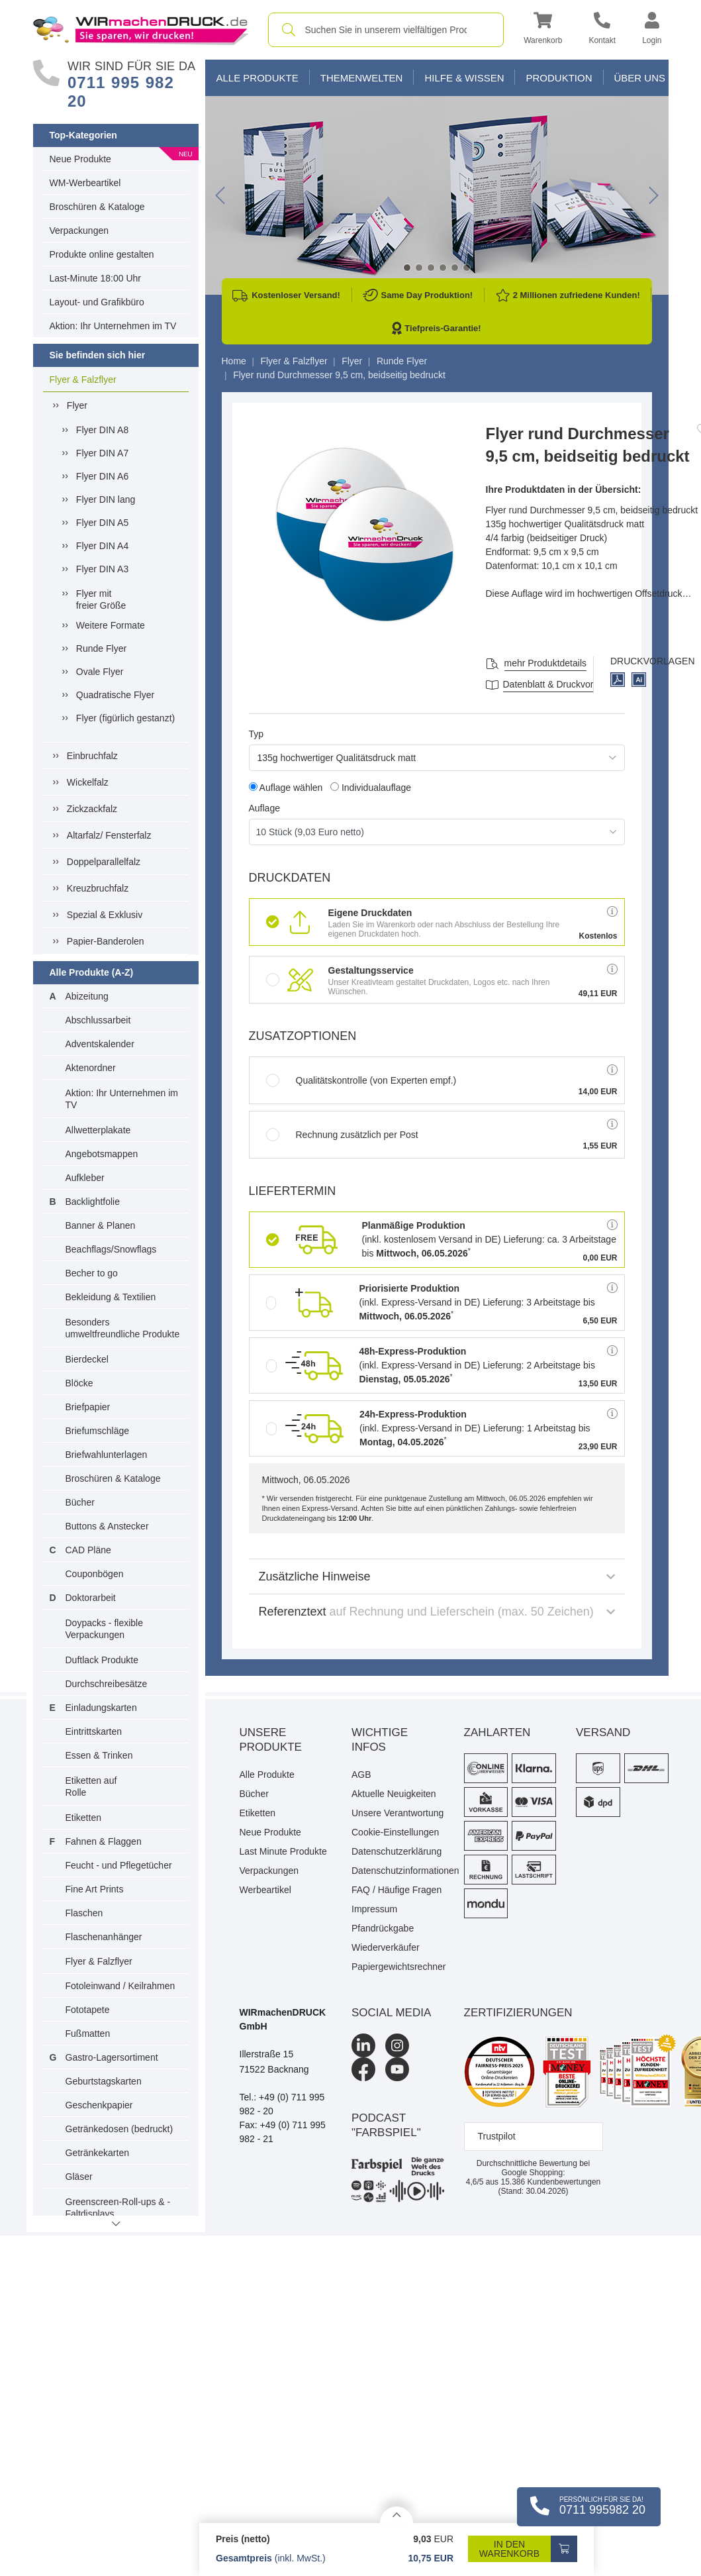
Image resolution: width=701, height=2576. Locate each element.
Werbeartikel (265, 1889)
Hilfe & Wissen (464, 77)
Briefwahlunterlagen (107, 1454)
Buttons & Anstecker (107, 1526)
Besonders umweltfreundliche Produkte (123, 1328)
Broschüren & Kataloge (97, 206)
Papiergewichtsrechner (397, 1966)
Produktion (559, 77)
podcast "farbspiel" (386, 2125)
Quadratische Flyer (115, 695)
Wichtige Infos (379, 1739)
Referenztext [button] (437, 1611)
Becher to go (92, 1273)
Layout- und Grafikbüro (97, 302)
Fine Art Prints (95, 1889)
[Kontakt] (602, 30)
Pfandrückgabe (382, 1928)
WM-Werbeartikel (85, 182)
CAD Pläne (88, 1550)
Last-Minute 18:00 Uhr (96, 278)
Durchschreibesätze (107, 1683)
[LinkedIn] (363, 2045)
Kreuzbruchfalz (97, 888)
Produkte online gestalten (102, 254)
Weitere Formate (110, 625)
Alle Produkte (257, 77)
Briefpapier (88, 1407)
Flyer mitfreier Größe (101, 599)
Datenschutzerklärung (396, 1851)
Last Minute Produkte (283, 1851)
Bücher (80, 1502)
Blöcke (79, 1383)
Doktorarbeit (91, 1597)
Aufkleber (85, 1177)
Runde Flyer (101, 648)
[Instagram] (397, 2045)
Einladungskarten (101, 1707)
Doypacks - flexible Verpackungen (105, 1629)
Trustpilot (497, 2136)
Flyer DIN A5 (102, 522)
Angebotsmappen (102, 1154)
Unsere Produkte (271, 1739)
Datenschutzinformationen (397, 1870)
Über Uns (640, 77)
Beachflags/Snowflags (111, 1249)
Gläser (79, 2176)
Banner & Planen (101, 1225)
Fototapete (88, 2009)
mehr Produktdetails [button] (545, 663)
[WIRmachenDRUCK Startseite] (140, 29)
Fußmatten (88, 2033)
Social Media (391, 2012)
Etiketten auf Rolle (91, 1786)
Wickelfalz (88, 782)
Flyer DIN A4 (102, 546)
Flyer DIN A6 (102, 476)
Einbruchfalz (92, 755)
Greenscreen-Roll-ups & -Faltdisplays (118, 2207)
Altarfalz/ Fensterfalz (109, 835)
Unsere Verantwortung (397, 1813)
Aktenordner (91, 1067)
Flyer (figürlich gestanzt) (125, 718)
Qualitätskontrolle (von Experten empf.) (361, 1080)
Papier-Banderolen (105, 941)
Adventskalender (100, 1044)
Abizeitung (87, 996)
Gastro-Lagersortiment (112, 2057)
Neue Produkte (80, 159)
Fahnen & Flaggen (104, 1841)
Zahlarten (497, 1732)
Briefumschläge (98, 1430)
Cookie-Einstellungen (395, 1832)
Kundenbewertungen (550, 2182)
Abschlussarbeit (98, 1020)
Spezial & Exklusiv (104, 914)
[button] (543, 30)
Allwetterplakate (98, 1130)
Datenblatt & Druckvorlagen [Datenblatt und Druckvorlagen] (559, 684)
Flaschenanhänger (104, 1936)
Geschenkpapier (99, 2105)
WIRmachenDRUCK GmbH (283, 2019)
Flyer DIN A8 (102, 430)
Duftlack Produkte (102, 1660)
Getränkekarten (98, 2152)
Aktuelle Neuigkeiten (393, 1793)
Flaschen (84, 1913)
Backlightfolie (93, 1201)
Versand (603, 1732)
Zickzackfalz (92, 808)
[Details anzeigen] (396, 2514)
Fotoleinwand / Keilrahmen (120, 1985)
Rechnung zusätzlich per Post (342, 1134)
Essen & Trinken (99, 1755)
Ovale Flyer (100, 671)
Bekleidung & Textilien (111, 1297)
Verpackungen (79, 230)
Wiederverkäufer (385, 1947)
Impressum (374, 1909)
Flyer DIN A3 (102, 569)
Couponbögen (95, 1573)
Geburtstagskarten (104, 2081)
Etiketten (83, 1817)
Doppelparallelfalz (103, 861)
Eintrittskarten (94, 1731)
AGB (361, 1774)
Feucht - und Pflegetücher (119, 1865)
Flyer (77, 405)
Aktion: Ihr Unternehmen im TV (113, 326)
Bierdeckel (87, 1359)
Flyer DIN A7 (102, 453)
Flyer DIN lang (105, 499)
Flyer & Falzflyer (83, 379)
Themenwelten (361, 77)
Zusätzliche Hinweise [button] (437, 1576)
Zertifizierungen (518, 2012)
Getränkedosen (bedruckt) (119, 2129)
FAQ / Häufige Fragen (396, 1889)
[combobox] (386, 29)
